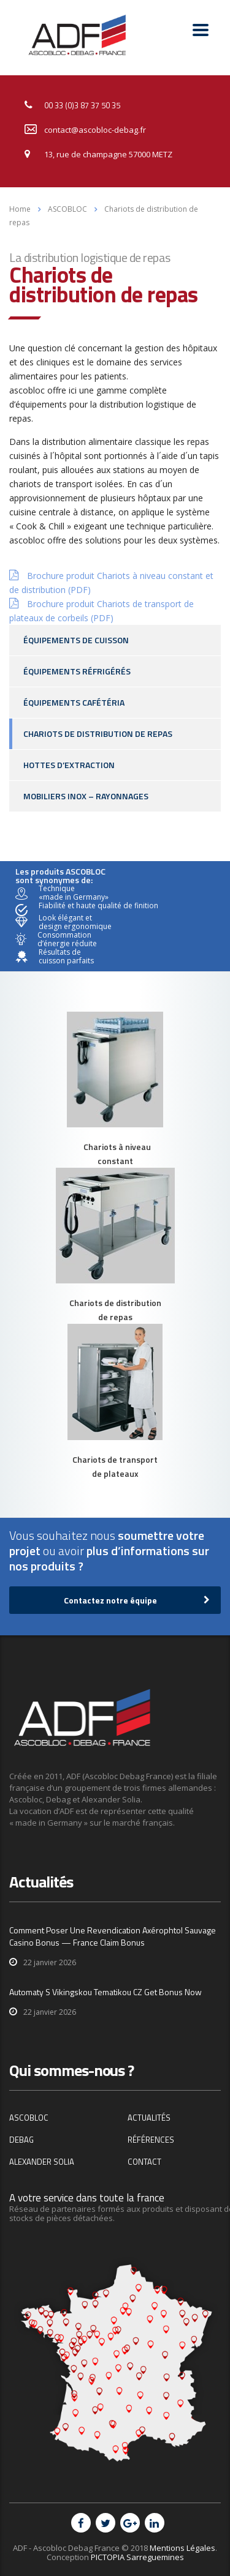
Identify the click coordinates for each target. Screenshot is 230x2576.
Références (151, 2140)
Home (20, 209)
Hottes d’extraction (69, 764)
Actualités (149, 2117)
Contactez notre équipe (137, 1600)
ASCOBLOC (28, 2117)
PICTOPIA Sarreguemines (137, 2557)
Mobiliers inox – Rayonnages (85, 796)
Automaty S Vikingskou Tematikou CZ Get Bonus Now (105, 1992)
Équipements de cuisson (76, 639)
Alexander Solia (41, 2162)
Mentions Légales (182, 2547)
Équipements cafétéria (74, 702)
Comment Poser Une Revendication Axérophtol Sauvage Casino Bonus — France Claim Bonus (112, 1936)
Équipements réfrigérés (77, 671)
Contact (144, 2162)
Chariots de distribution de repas (97, 733)
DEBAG (21, 2140)
